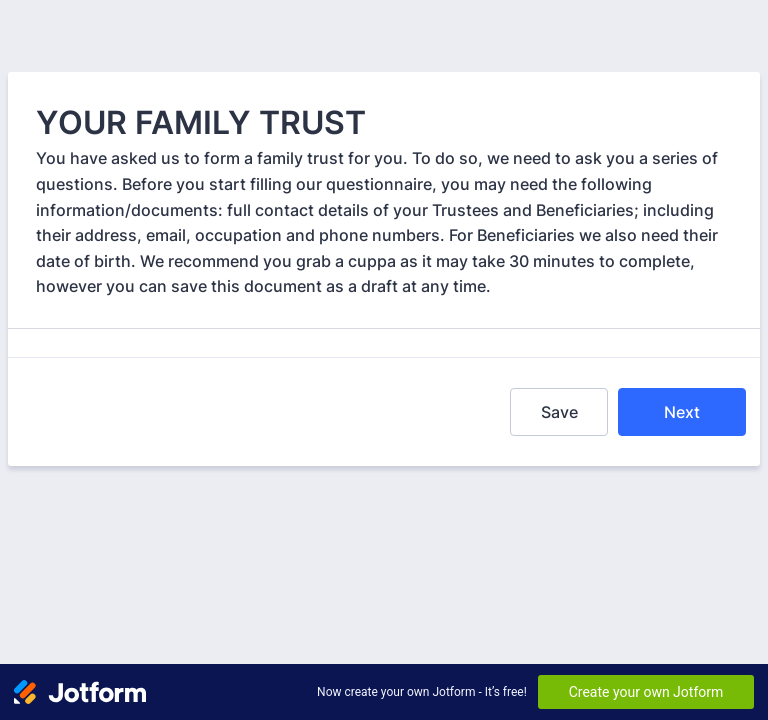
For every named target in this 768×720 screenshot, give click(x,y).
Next (682, 412)
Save (559, 412)
